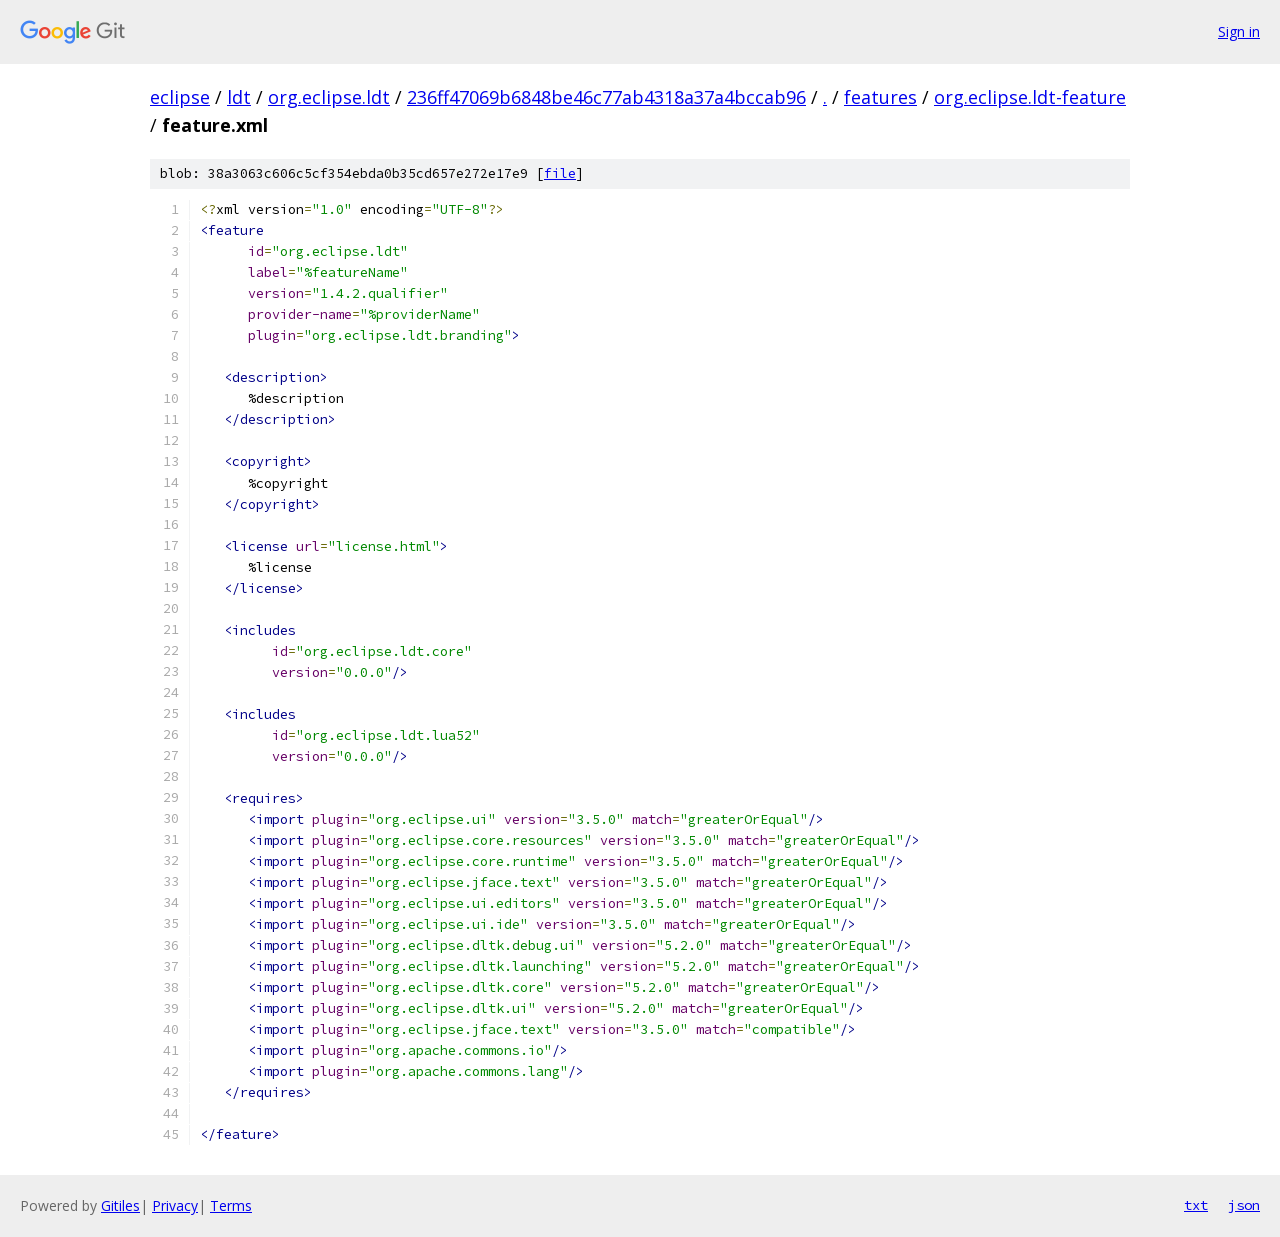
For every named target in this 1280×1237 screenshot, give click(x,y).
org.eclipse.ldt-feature (1030, 97)
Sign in (1239, 31)
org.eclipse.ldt (329, 97)
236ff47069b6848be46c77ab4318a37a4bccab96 (606, 97)
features (880, 97)
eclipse (180, 97)
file (560, 173)
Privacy (175, 1205)
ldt (239, 97)
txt (1196, 1205)
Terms (231, 1205)
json (1244, 1205)
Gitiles (120, 1205)
